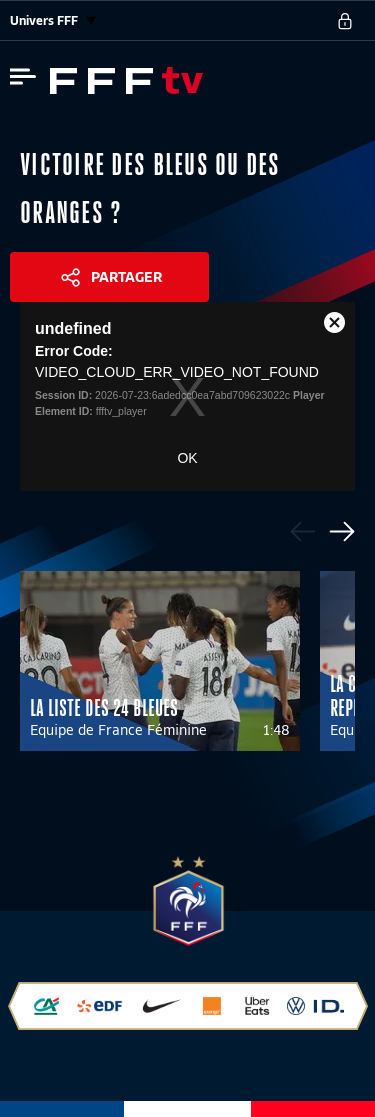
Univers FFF (53, 20)
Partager (126, 277)
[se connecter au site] (345, 21)
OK (187, 458)
